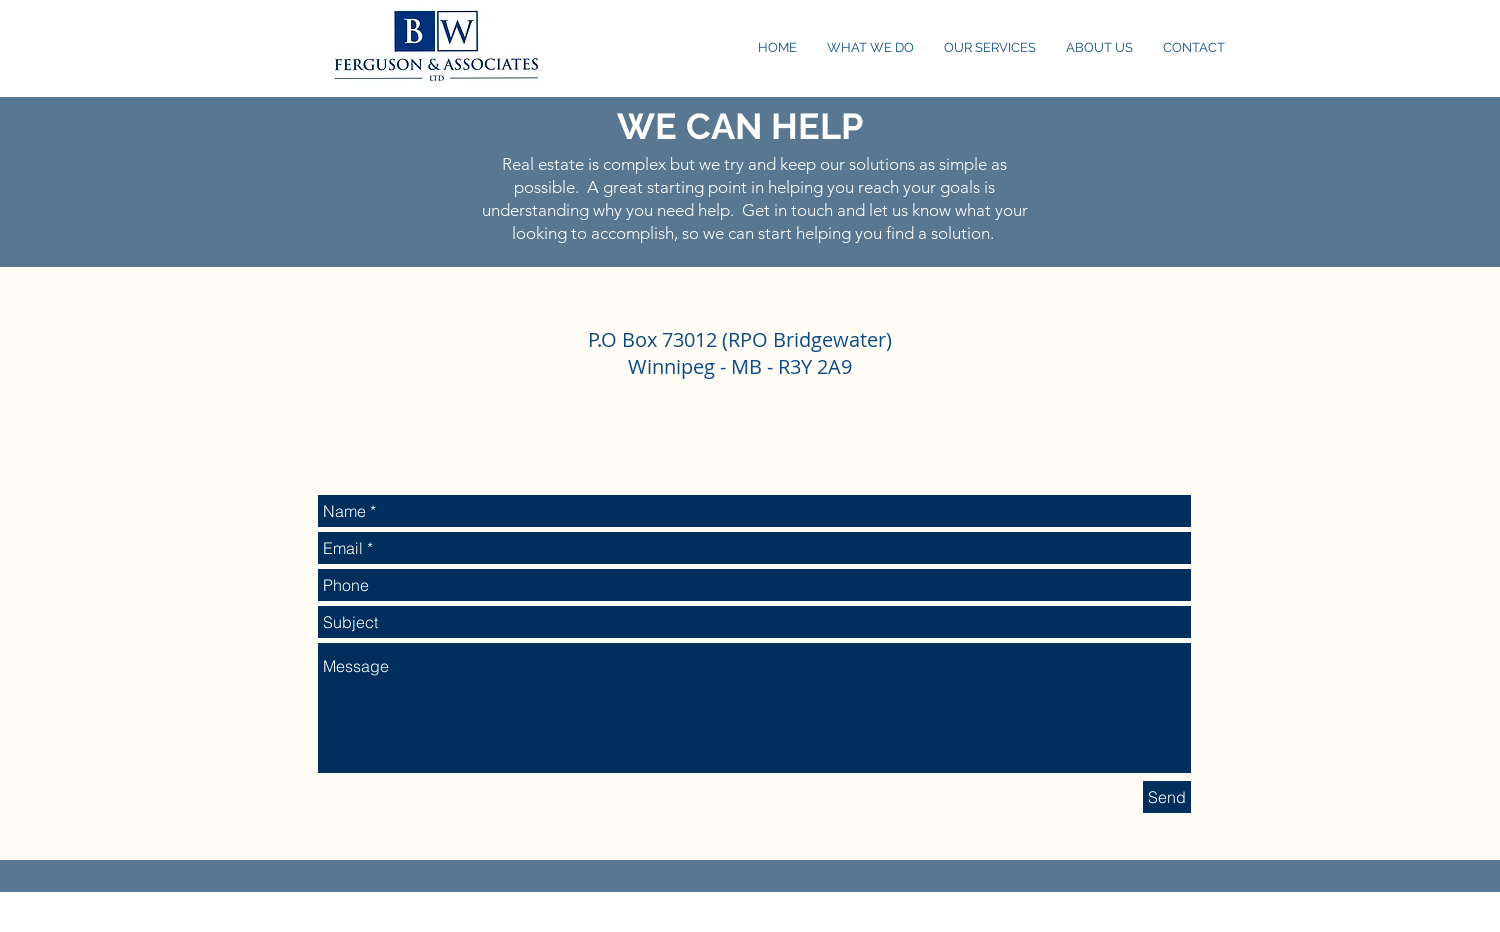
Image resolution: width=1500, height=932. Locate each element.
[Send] (1167, 797)
